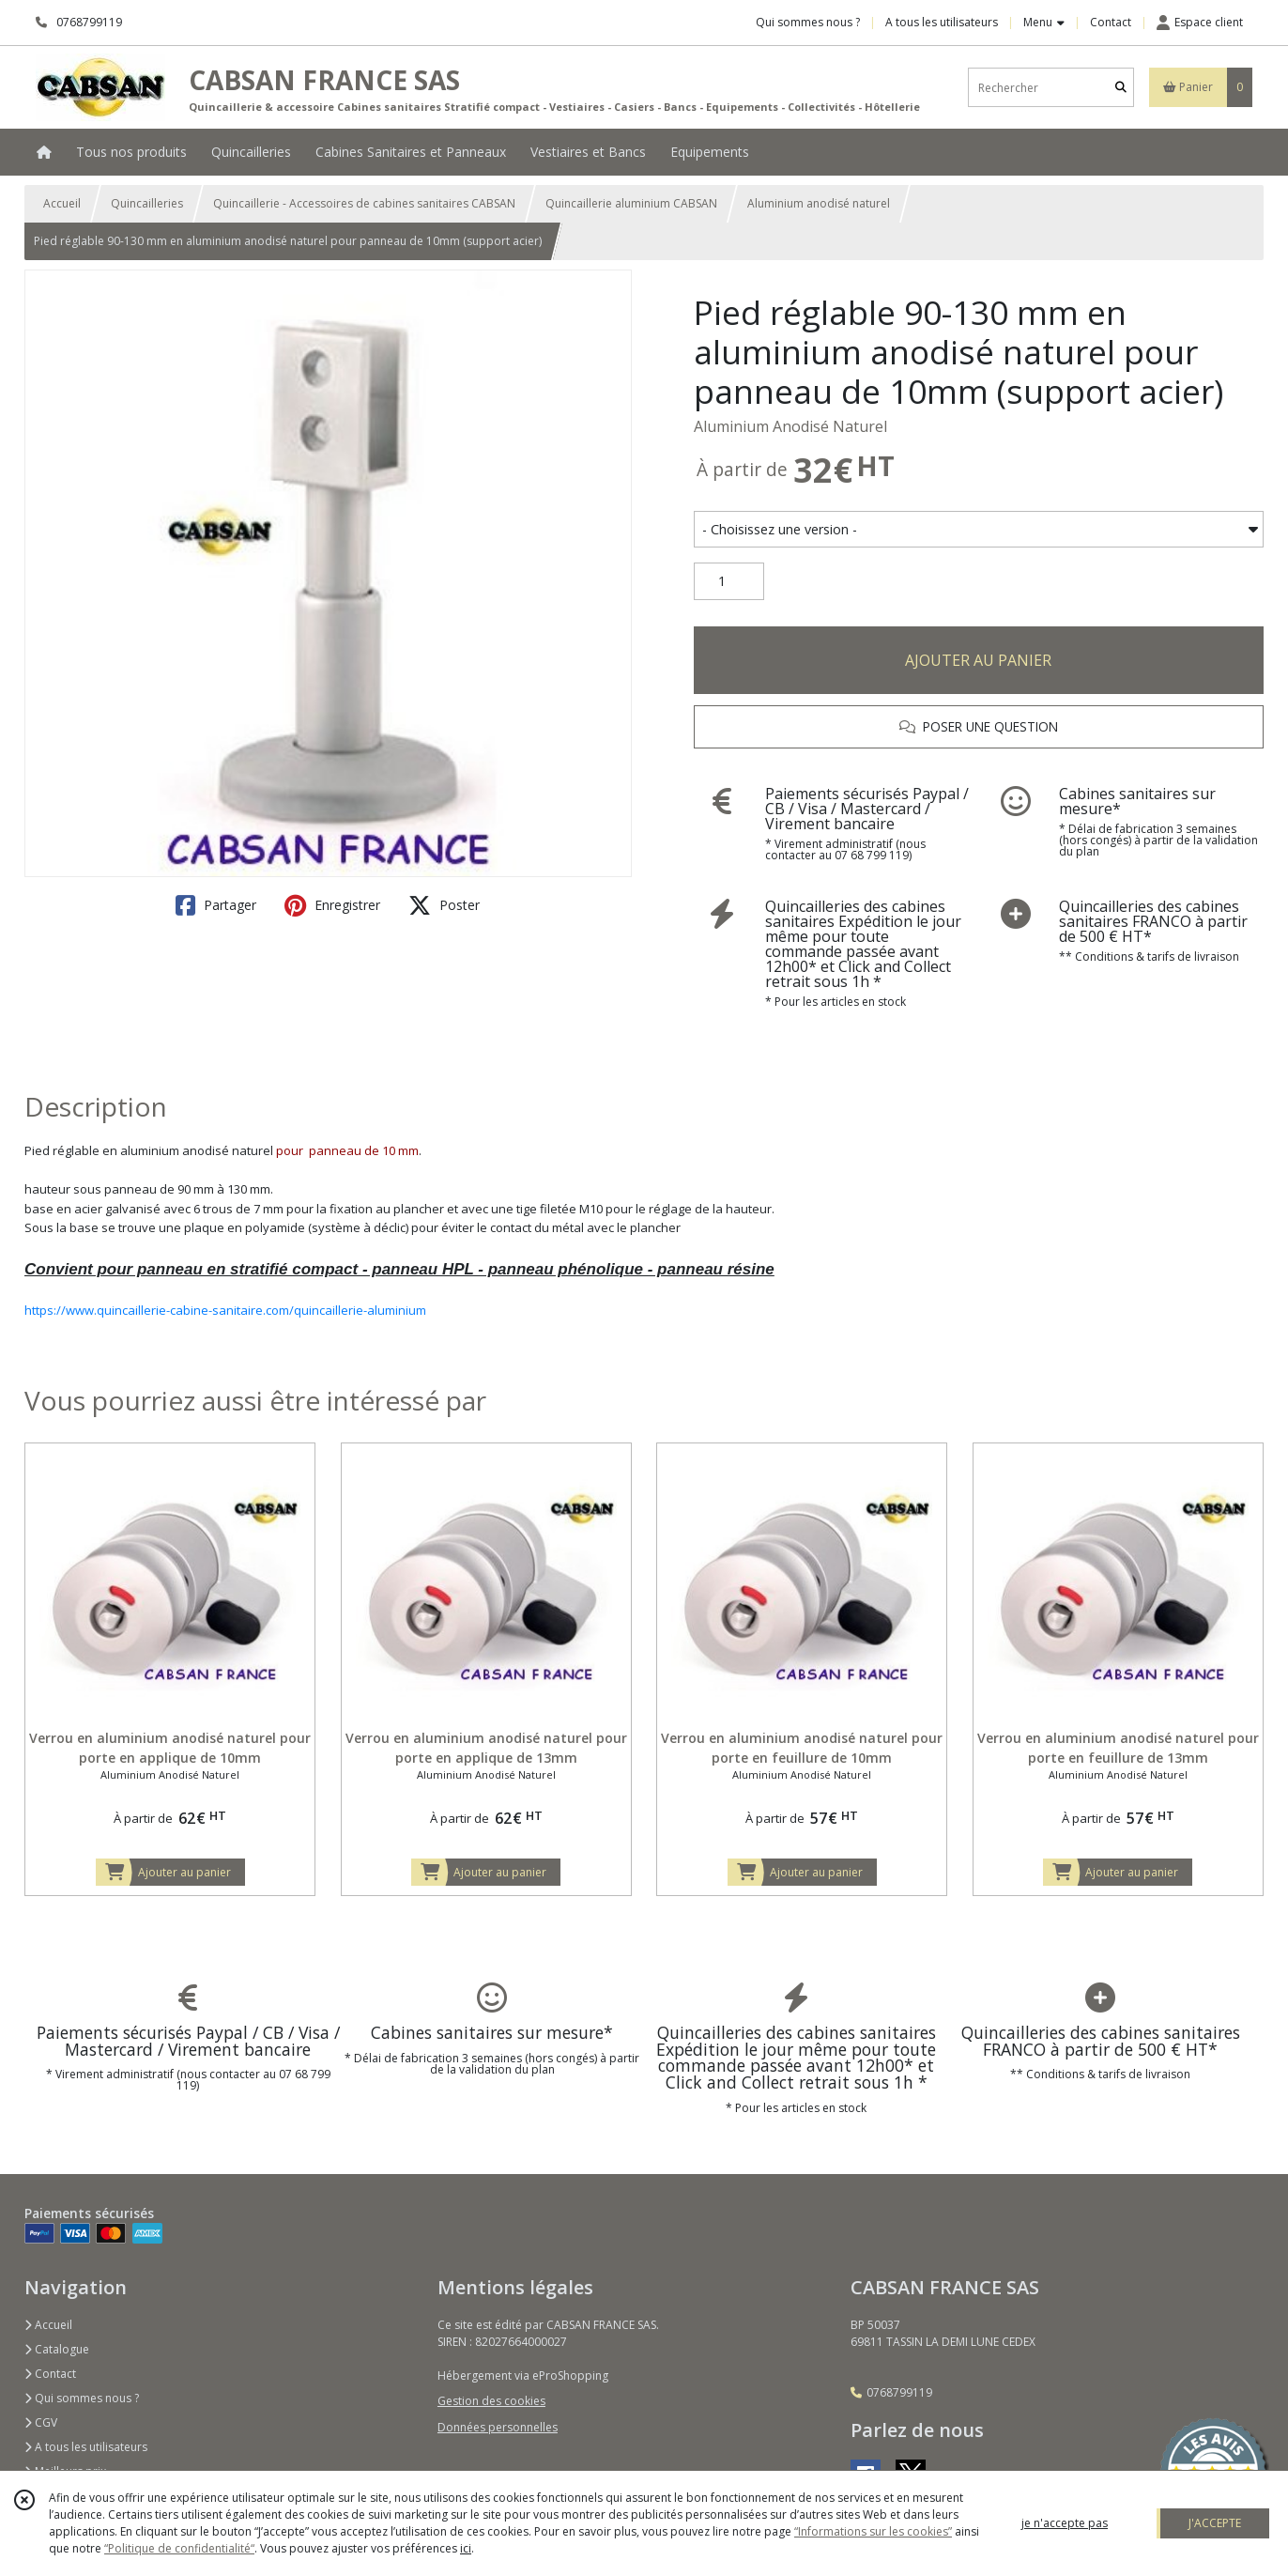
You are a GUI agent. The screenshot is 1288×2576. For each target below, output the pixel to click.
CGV (40, 2422)
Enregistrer (332, 905)
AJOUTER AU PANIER (978, 660)
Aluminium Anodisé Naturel (790, 426)
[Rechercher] (1121, 87)
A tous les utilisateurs (85, 2447)
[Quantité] (729, 581)
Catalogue (56, 2349)
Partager (216, 905)
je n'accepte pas (1064, 2523)
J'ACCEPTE (1214, 2523)
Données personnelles (497, 2427)
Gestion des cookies (491, 2401)
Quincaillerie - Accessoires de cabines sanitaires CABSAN (364, 203)
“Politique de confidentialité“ (179, 2548)
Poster (444, 905)
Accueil (62, 203)
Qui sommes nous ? (81, 2398)
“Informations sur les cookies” (873, 2531)
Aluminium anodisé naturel (818, 203)
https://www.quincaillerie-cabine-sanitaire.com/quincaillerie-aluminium (225, 1310)
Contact (1110, 22)
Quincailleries (147, 203)
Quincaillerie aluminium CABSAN (631, 203)
